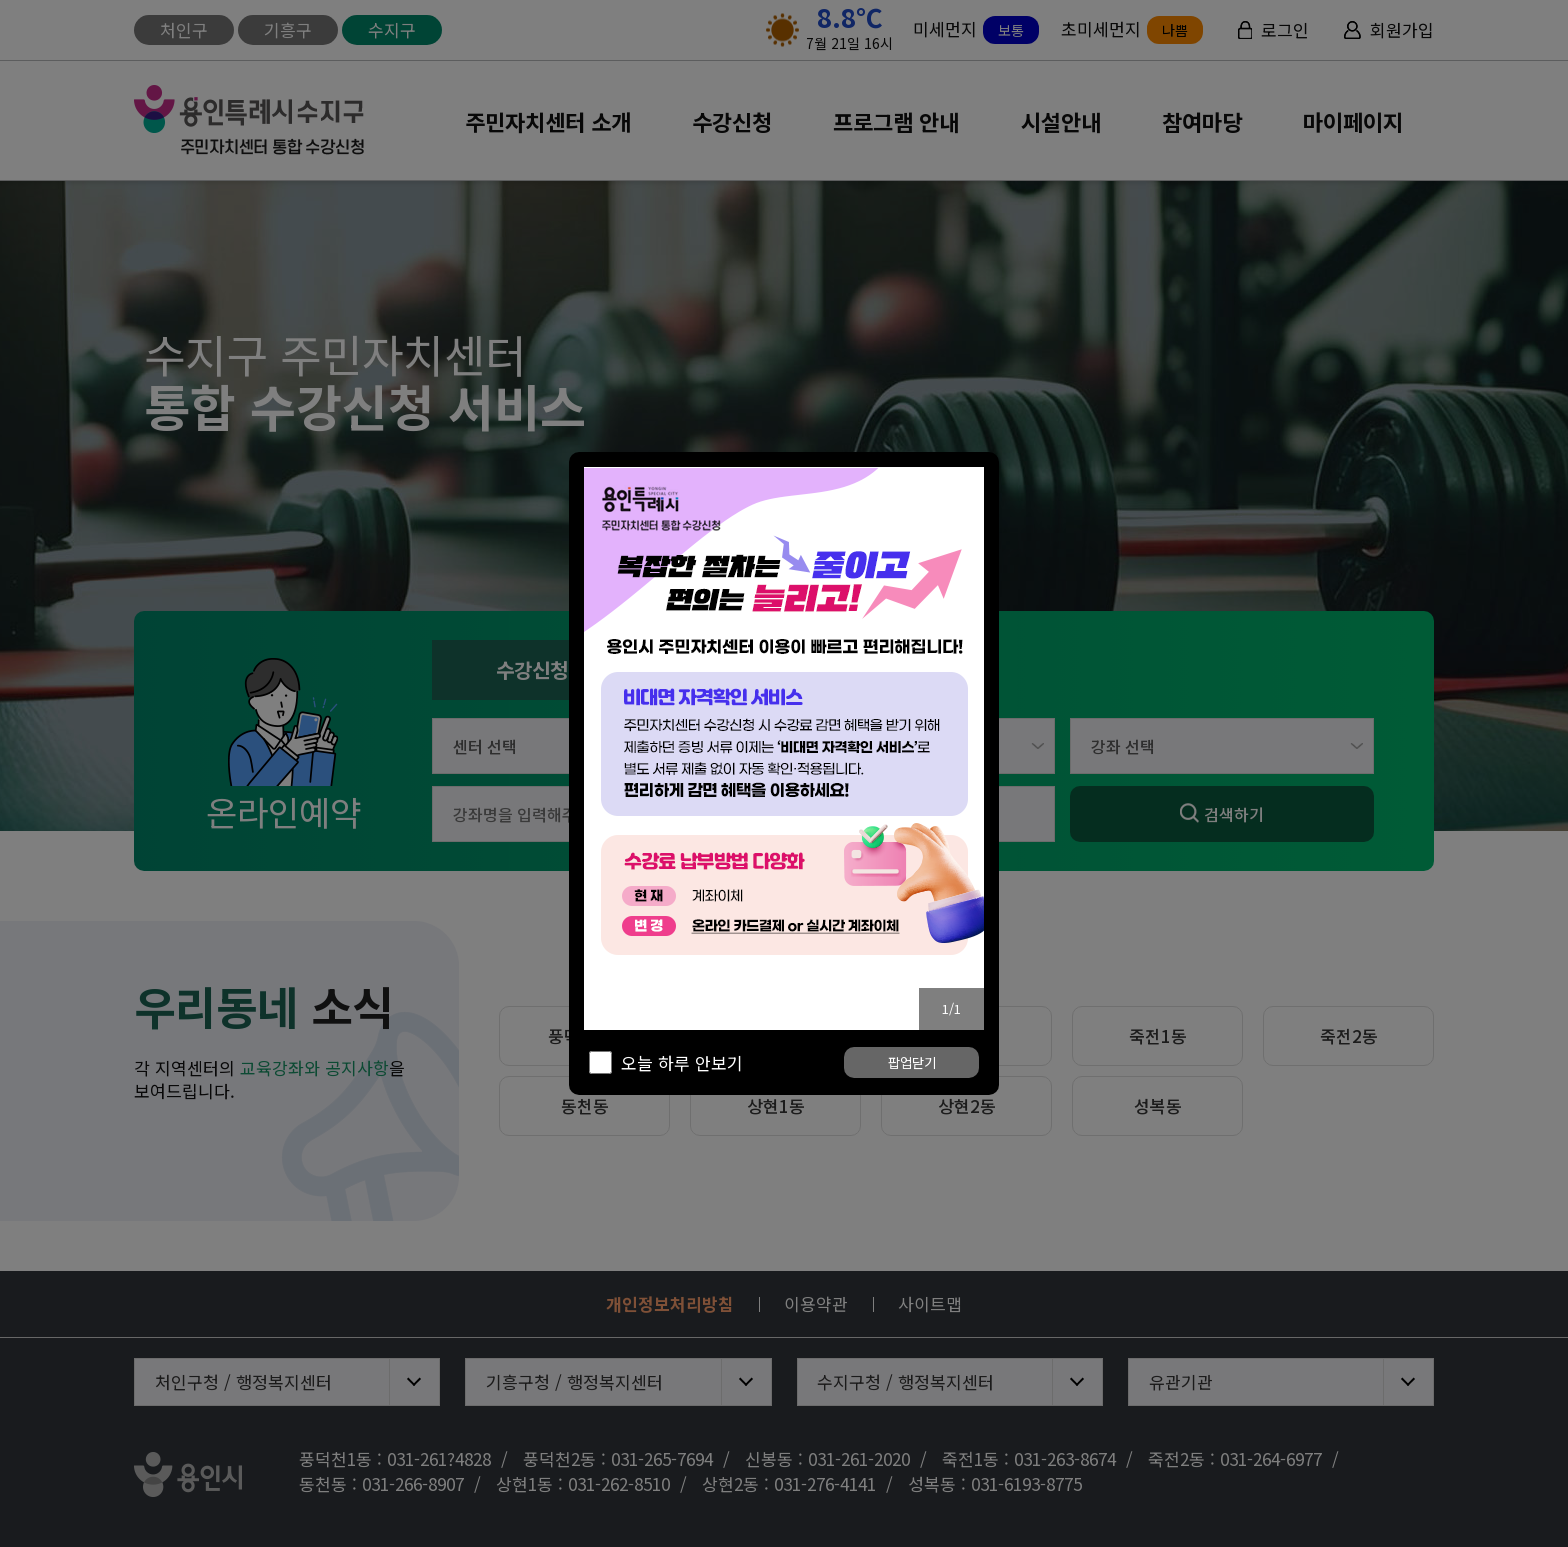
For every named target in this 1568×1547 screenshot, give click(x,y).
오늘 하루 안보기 (682, 1063)
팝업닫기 (912, 1063)
